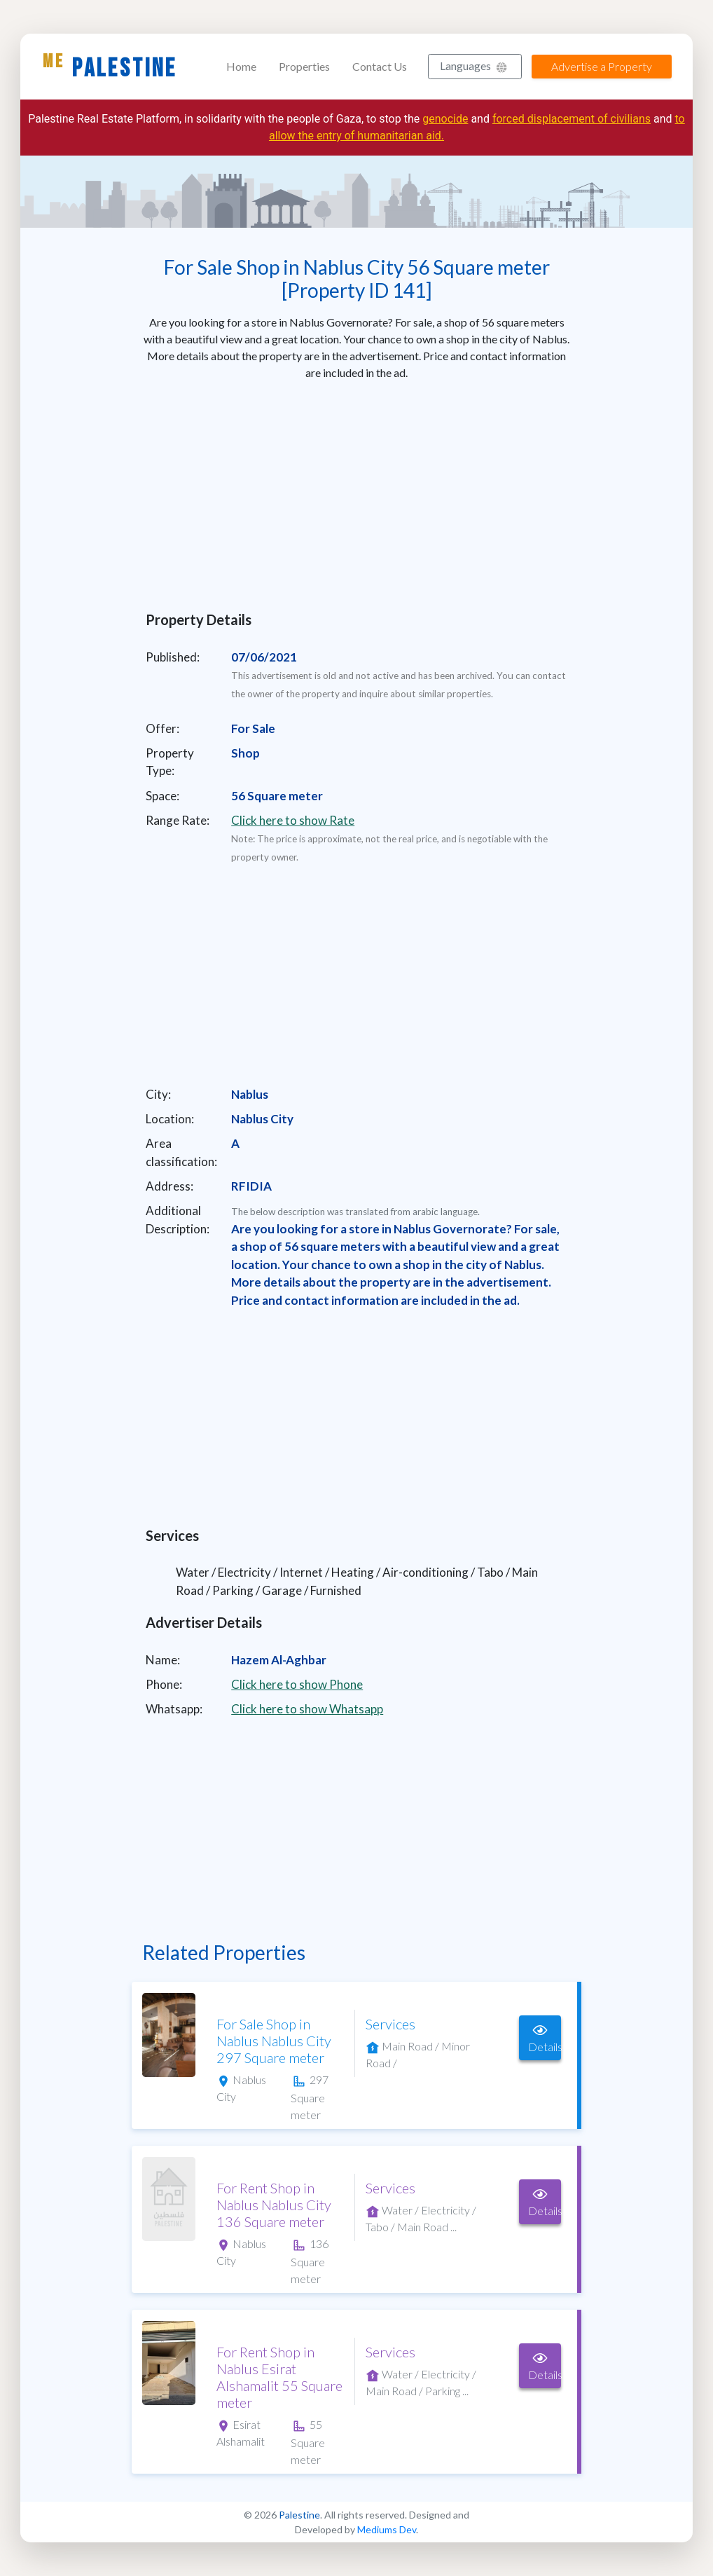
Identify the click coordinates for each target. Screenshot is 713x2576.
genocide (445, 118)
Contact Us (379, 66)
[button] (475, 66)
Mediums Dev (386, 2529)
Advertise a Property (601, 66)
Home (241, 66)
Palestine (110, 67)
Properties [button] (304, 66)
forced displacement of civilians (571, 118)
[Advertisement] (356, 490)
